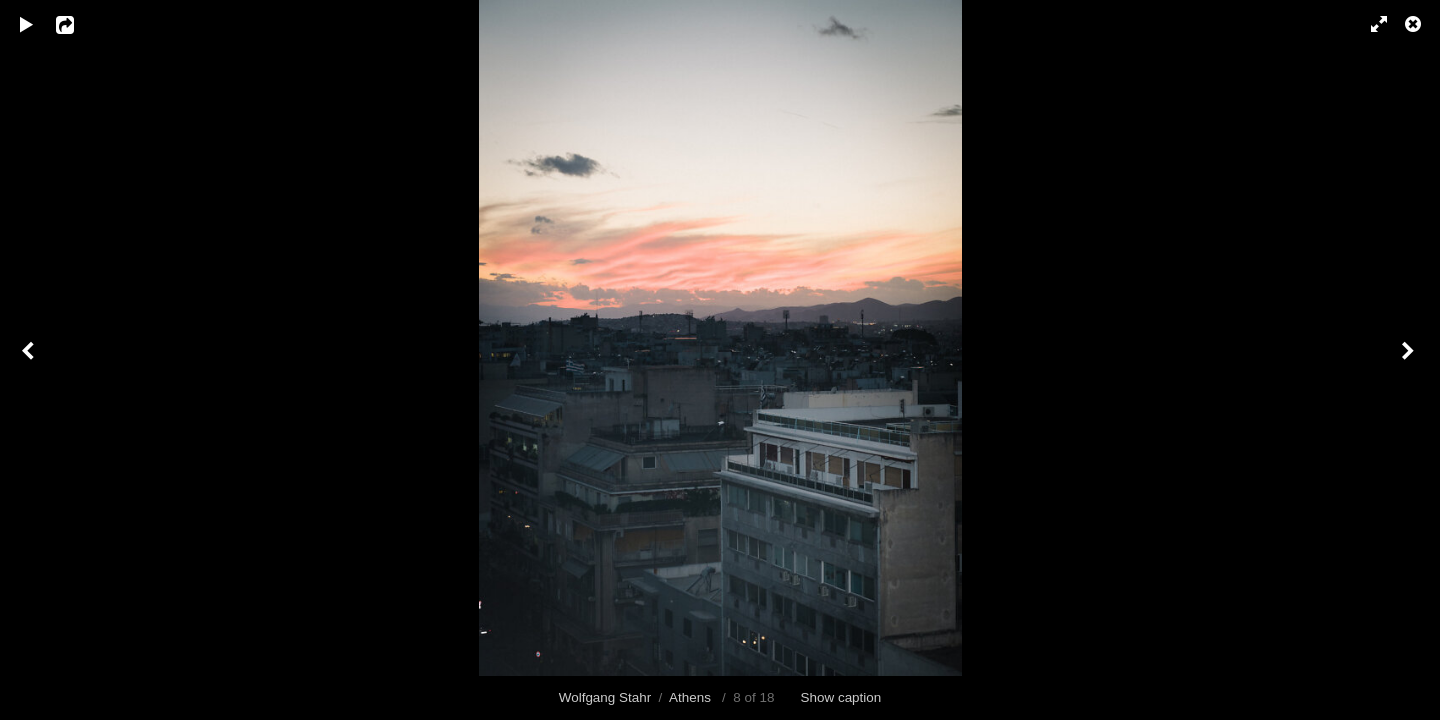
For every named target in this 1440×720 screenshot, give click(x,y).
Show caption (841, 697)
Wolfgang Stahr (605, 697)
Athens (692, 697)
